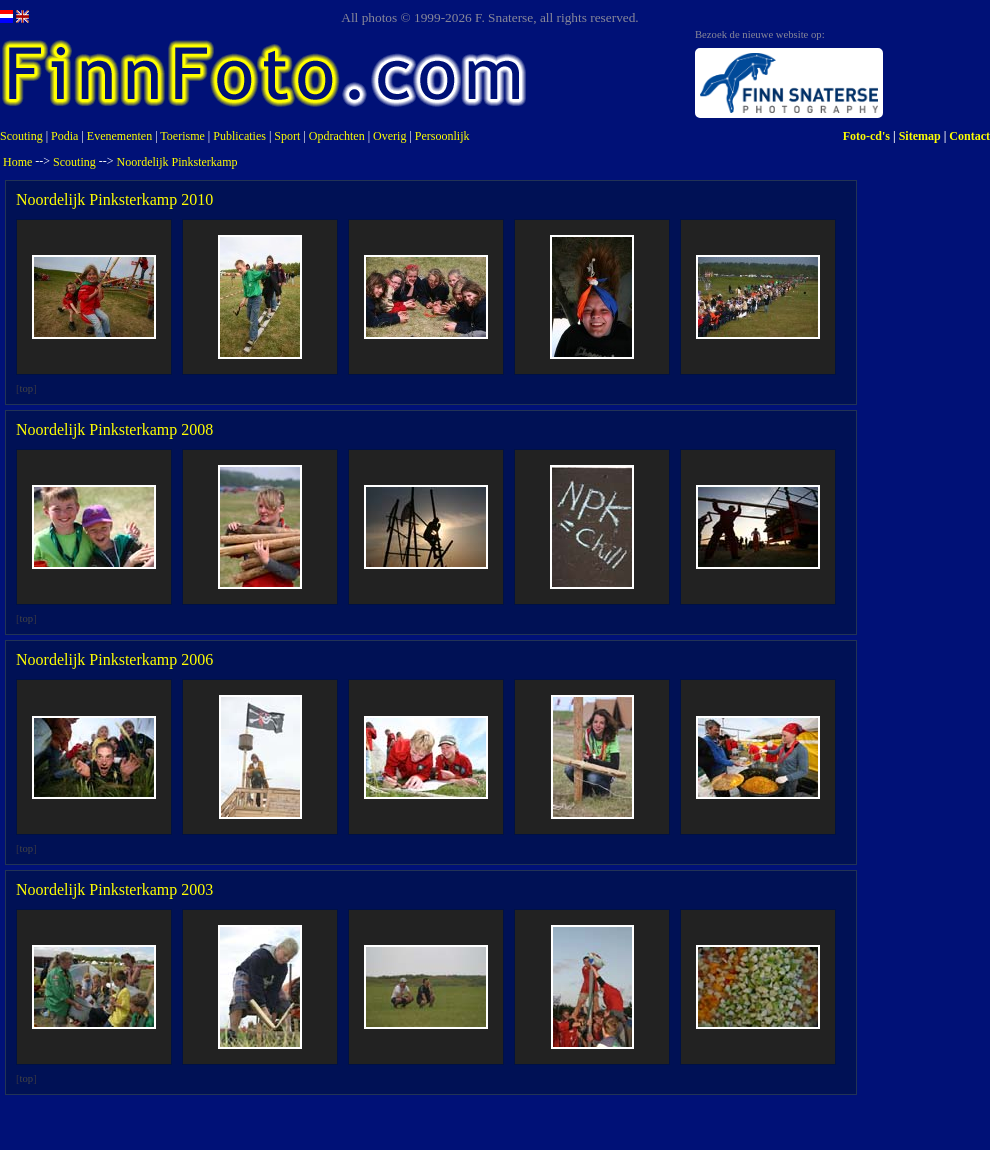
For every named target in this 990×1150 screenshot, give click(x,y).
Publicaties (239, 136)
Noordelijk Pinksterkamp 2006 (114, 659)
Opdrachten (337, 136)
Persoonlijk (442, 136)
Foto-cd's (866, 136)
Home (17, 162)
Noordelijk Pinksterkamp (177, 162)
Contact (969, 136)
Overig (389, 136)
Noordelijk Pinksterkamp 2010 (114, 199)
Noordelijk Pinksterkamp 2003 (114, 889)
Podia (64, 136)
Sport (287, 136)
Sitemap (920, 136)
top (27, 388)
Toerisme (182, 136)
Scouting (21, 136)
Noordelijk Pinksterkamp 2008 (114, 429)
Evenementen (119, 136)
